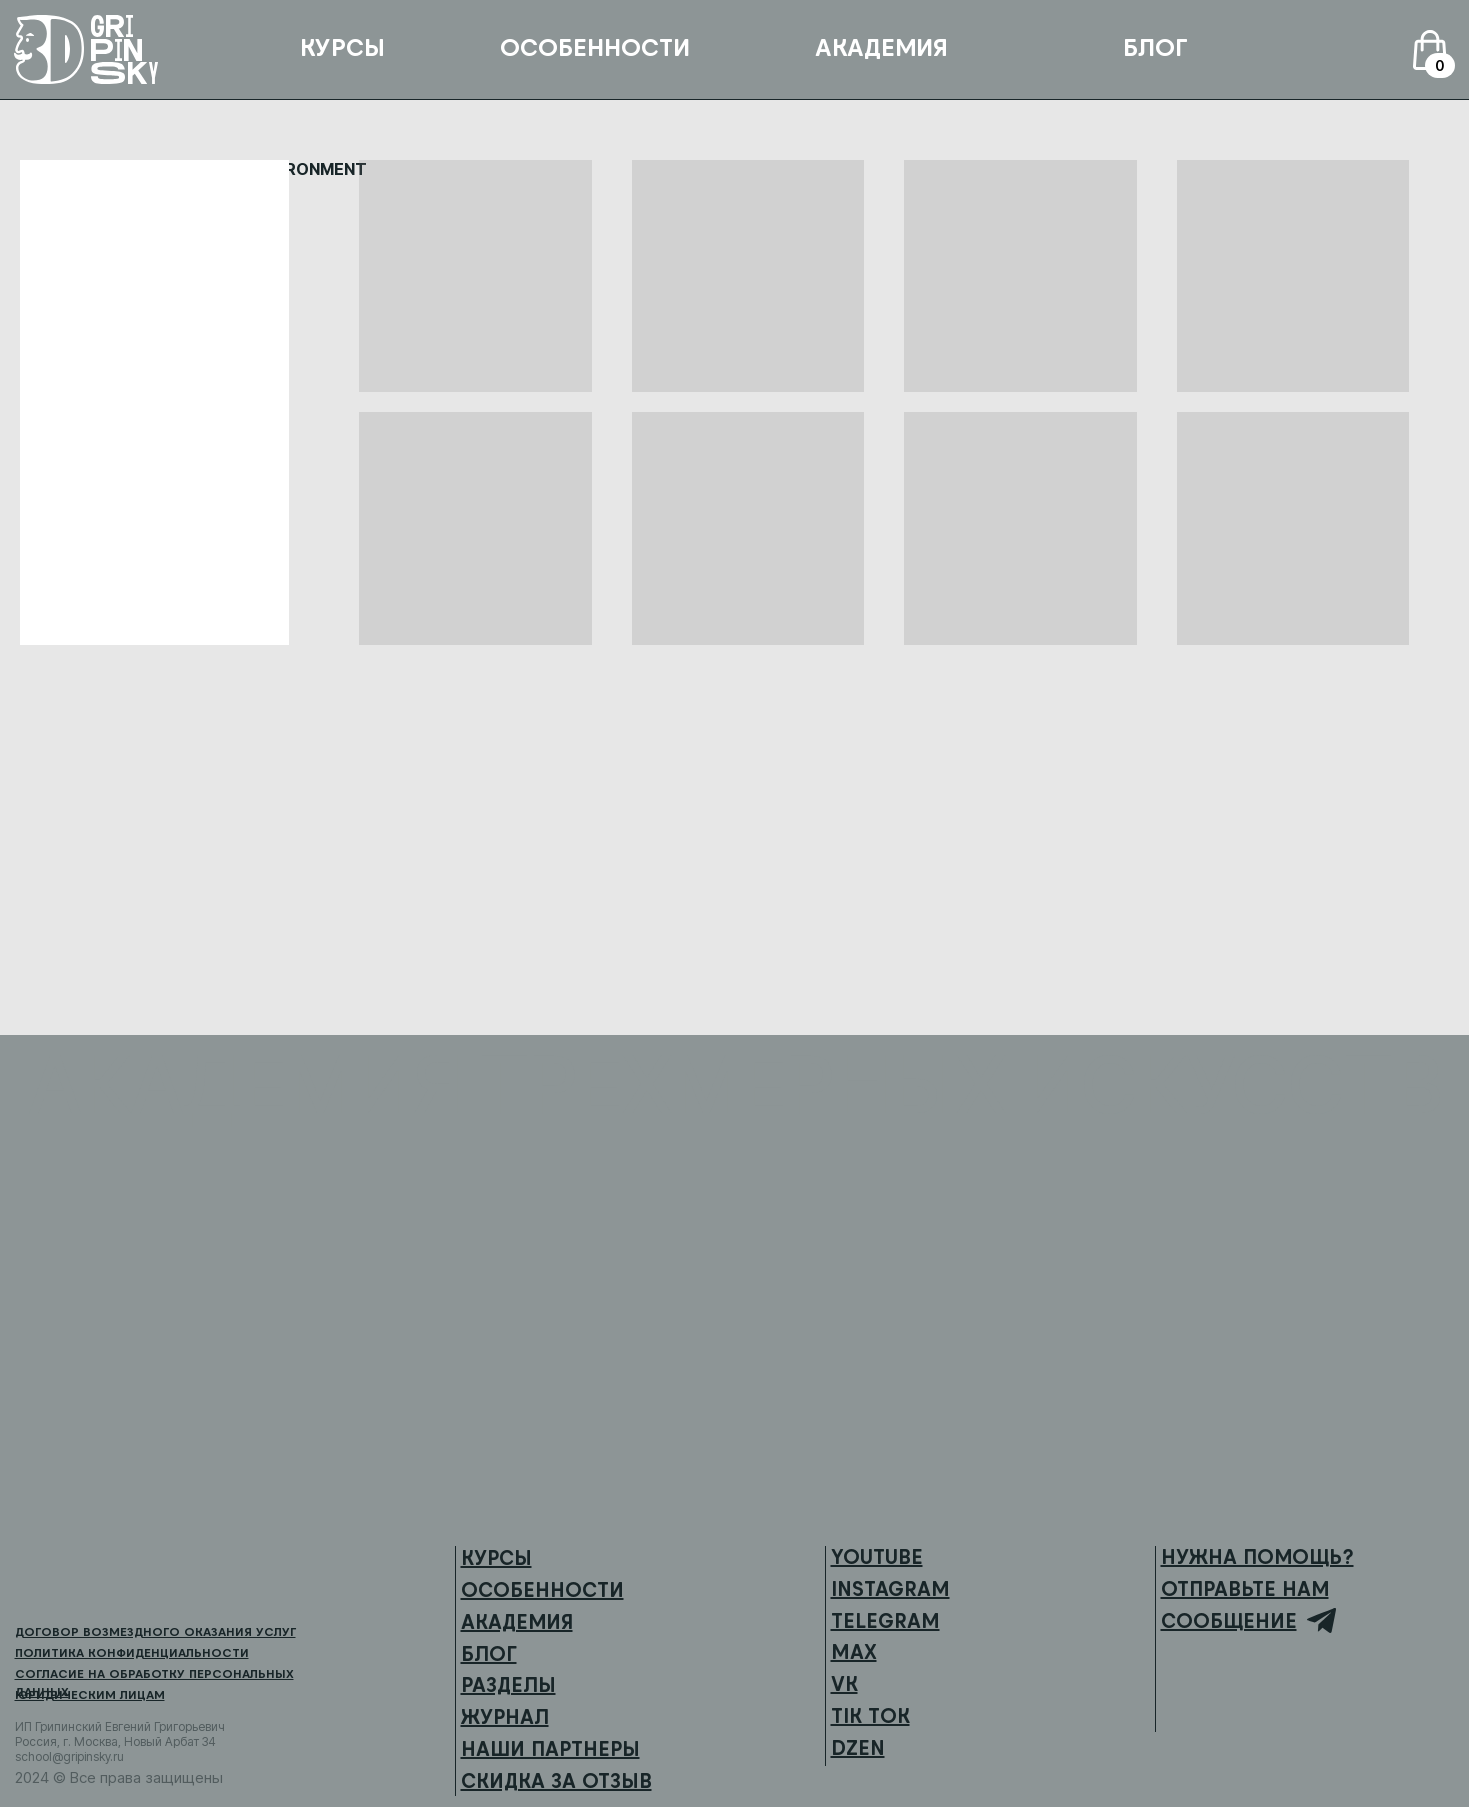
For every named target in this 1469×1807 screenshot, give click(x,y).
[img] (74, 1578)
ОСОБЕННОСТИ (595, 47)
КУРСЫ (342, 47)
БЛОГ (1155, 47)
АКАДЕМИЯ (881, 47)
